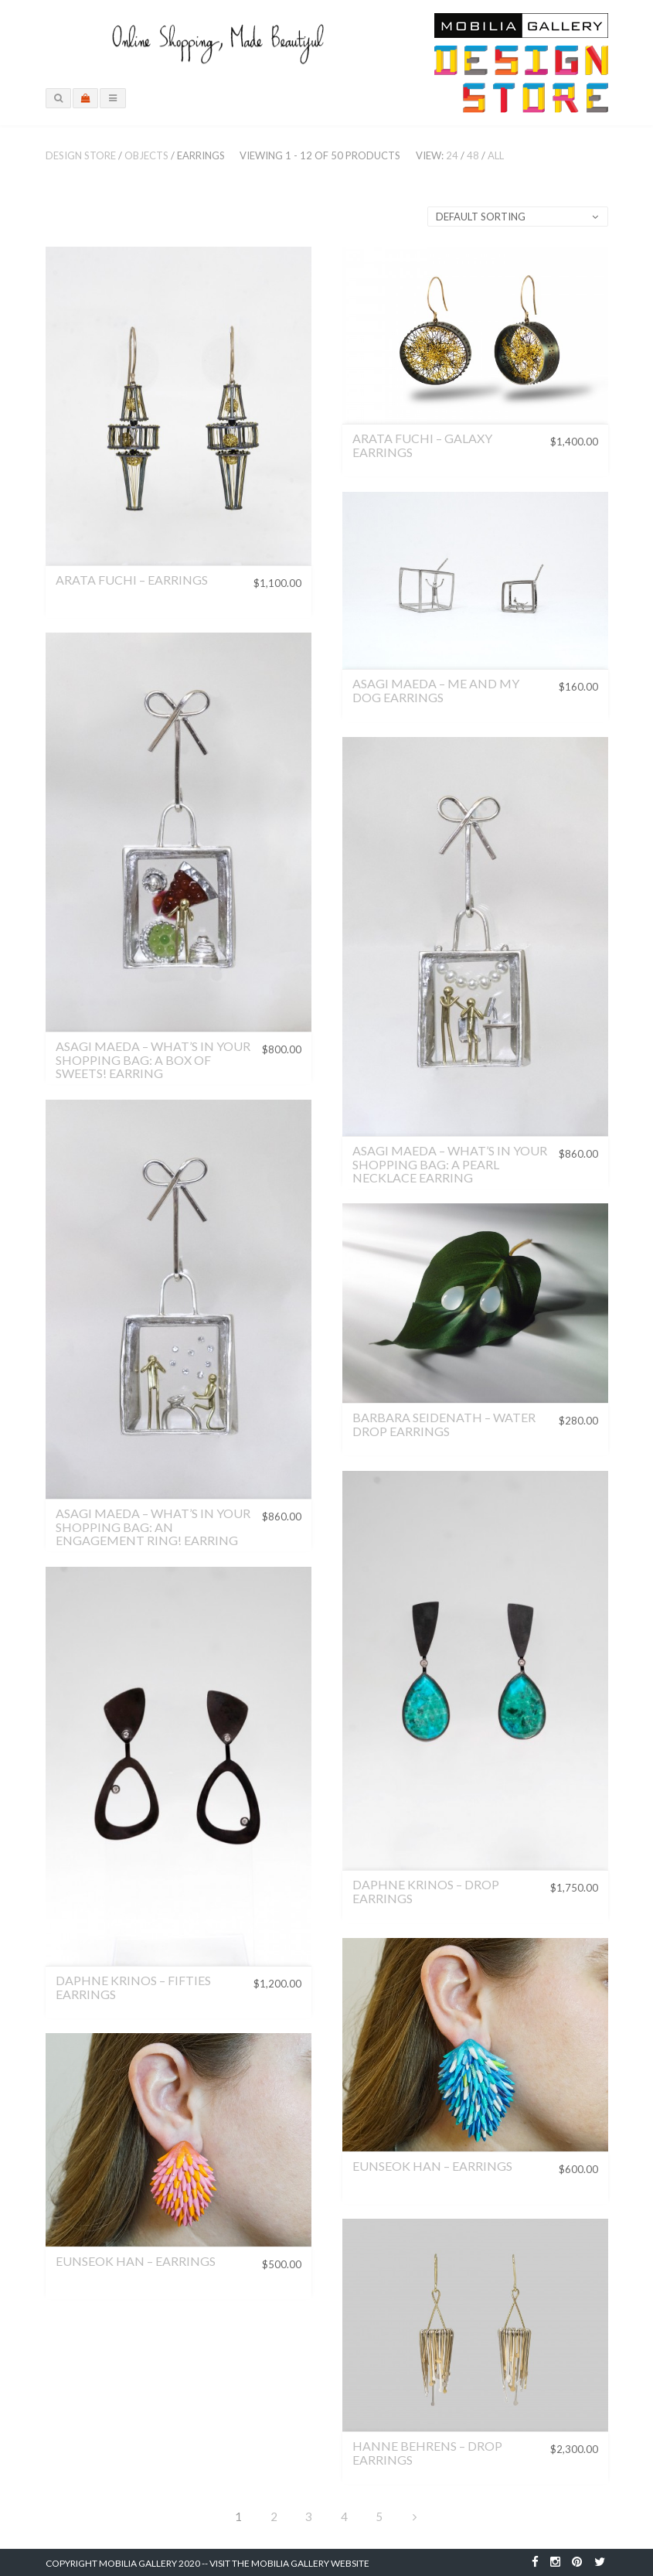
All (496, 155)
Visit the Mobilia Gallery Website (289, 2563)
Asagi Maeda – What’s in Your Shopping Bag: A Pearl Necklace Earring (449, 1164)
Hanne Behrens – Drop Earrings (427, 2452)
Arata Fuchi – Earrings (132, 579)
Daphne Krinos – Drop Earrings (425, 1891)
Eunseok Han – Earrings (432, 2165)
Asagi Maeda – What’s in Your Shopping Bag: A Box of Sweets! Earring (153, 1059)
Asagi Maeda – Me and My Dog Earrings (435, 690)
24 (452, 155)
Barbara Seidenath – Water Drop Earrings (444, 1424)
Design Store (81, 155)
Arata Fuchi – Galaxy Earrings (422, 445)
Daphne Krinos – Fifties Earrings (133, 1987)
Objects (146, 155)
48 (473, 155)
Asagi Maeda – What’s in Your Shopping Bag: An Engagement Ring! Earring (153, 1526)
